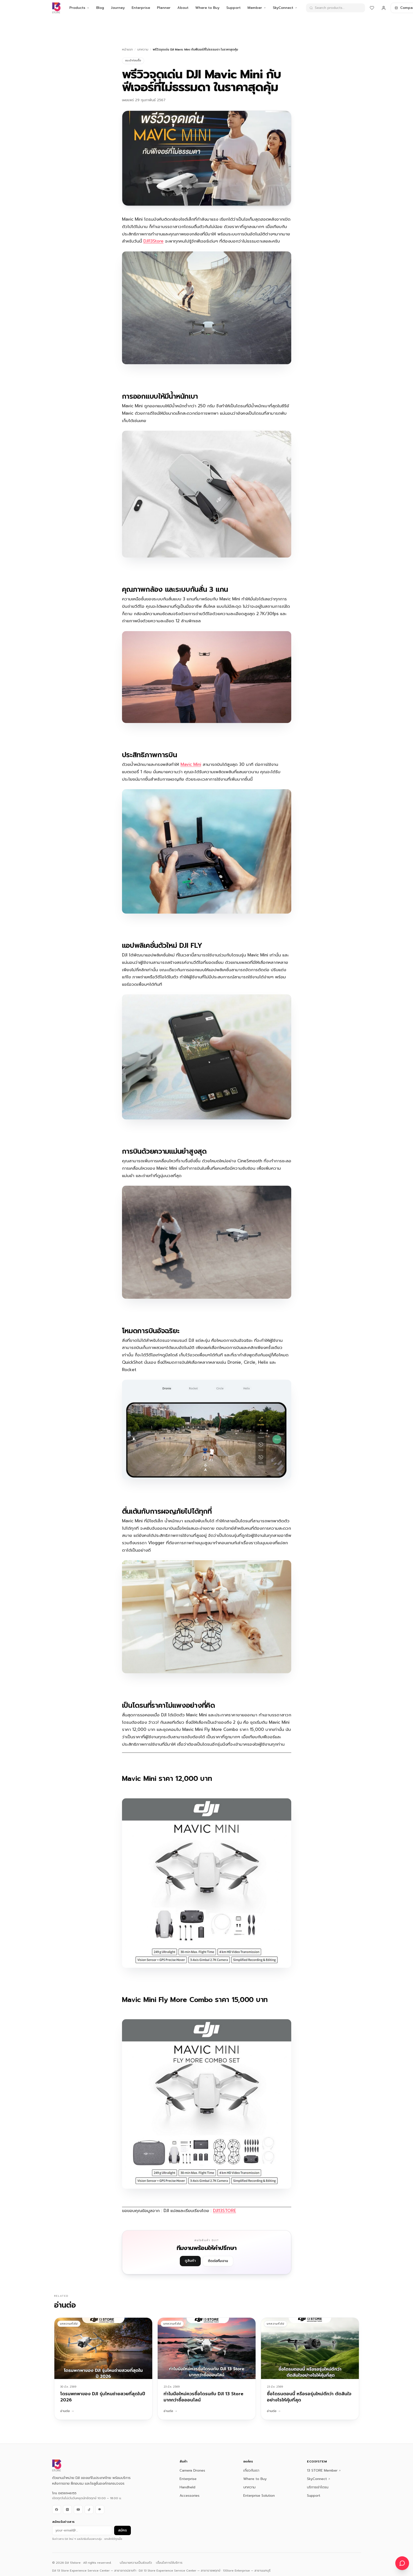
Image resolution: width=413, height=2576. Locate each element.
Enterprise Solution (259, 2495)
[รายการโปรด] (372, 8)
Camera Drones (192, 2470)
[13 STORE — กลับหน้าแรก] (56, 7)
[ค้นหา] (311, 8)
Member (256, 7)
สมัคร (122, 2530)
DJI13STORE (224, 2210)
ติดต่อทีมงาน (218, 2261)
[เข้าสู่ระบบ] (384, 8)
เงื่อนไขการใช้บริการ (169, 2563)
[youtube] (78, 2509)
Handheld (187, 2487)
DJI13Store (153, 241)
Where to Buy (207, 7)
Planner (163, 7)
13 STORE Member (324, 2470)
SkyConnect (285, 7)
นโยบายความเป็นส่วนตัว (136, 2563)
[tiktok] (89, 2509)
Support (233, 7)
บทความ (142, 49)
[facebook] (56, 2509)
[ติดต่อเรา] (402, 2563)
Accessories (189, 2495)
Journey (118, 7)
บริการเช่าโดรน (317, 2487)
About (182, 7)
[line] (99, 2509)
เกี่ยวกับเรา (251, 2470)
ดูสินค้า (190, 2260)
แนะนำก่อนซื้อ (133, 60)
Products (79, 7)
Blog (100, 7)
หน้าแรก (127, 49)
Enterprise (141, 7)
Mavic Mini (191, 764)
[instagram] (67, 2509)
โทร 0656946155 (64, 2493)
